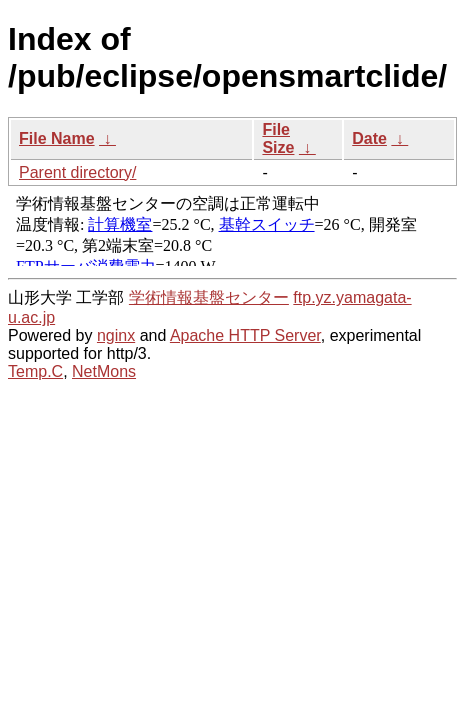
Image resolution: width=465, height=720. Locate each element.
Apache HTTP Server (245, 335)
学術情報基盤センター (209, 297)
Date (369, 138)
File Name (57, 138)
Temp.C (35, 371)
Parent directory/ (77, 172)
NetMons (104, 371)
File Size (278, 138)
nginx (116, 335)
